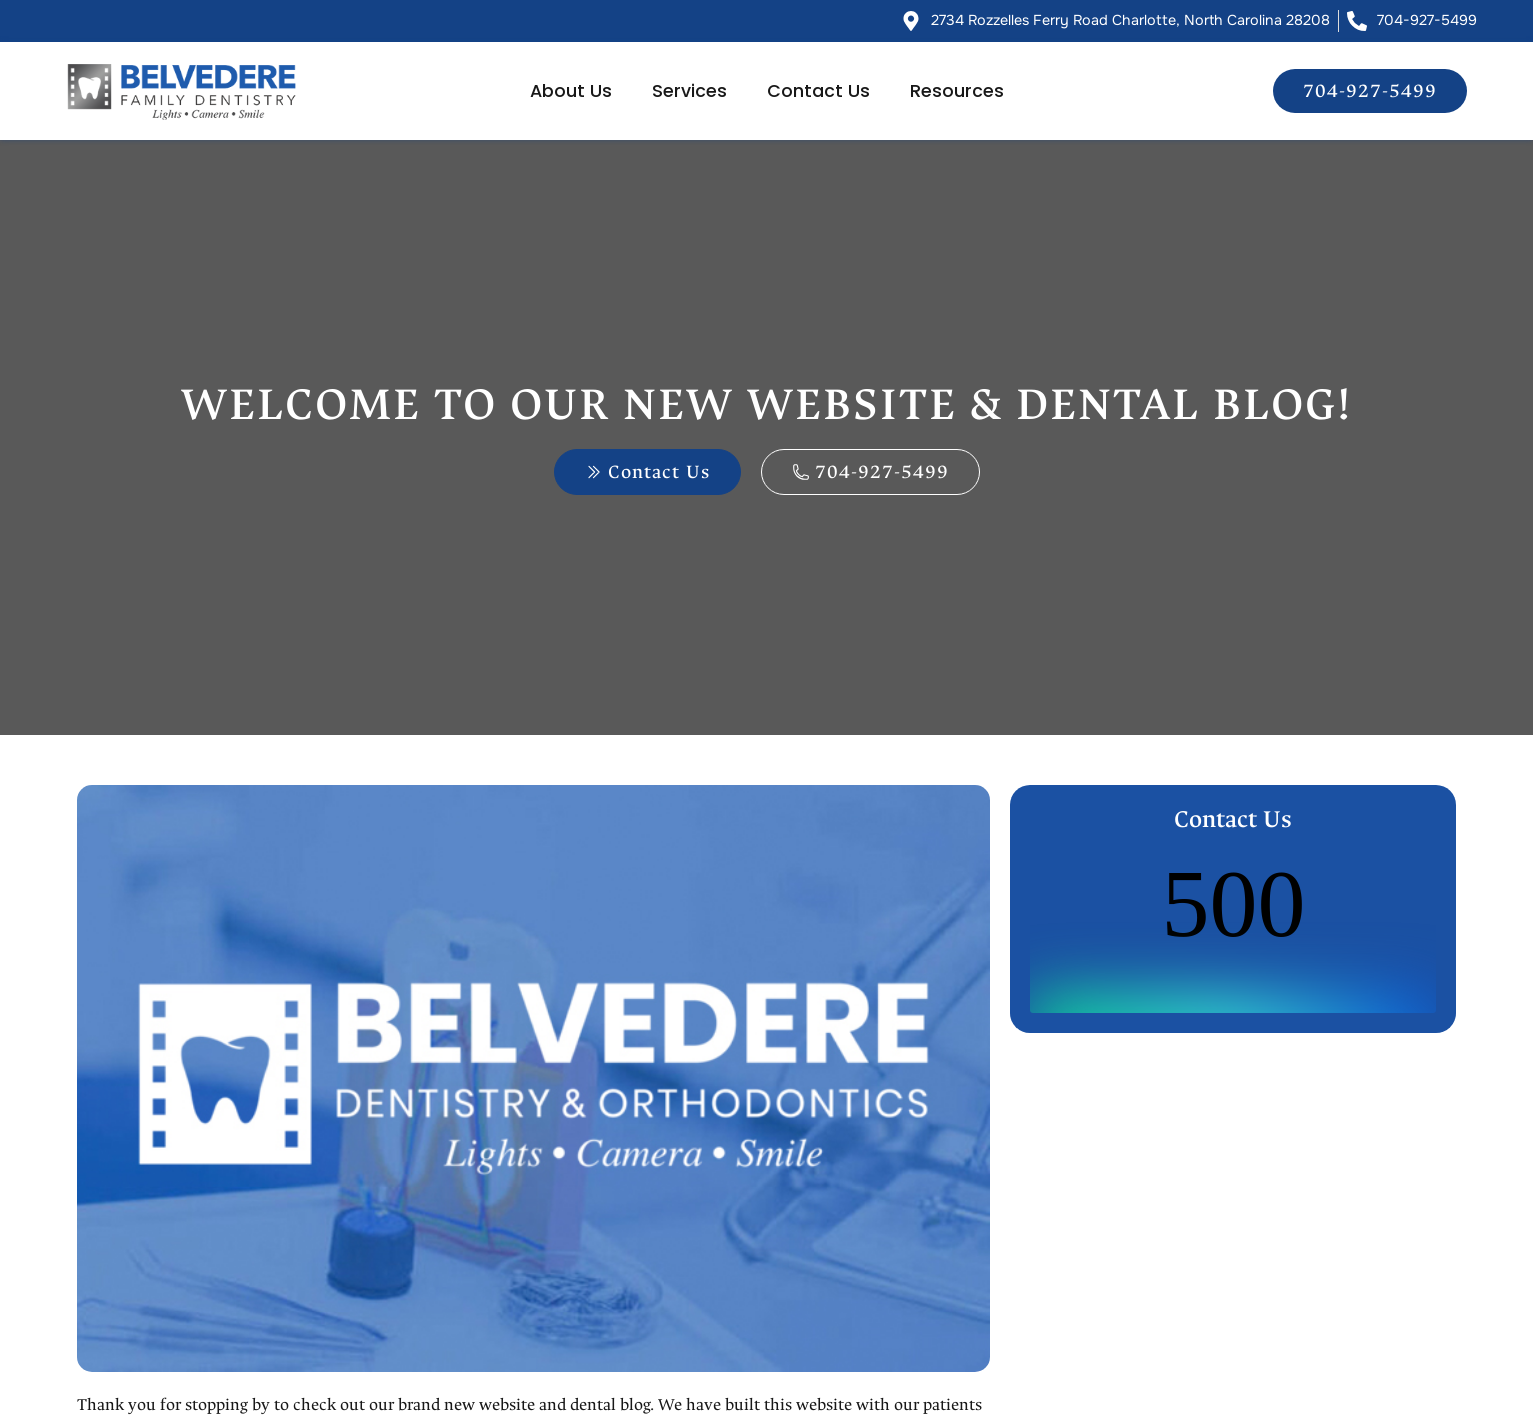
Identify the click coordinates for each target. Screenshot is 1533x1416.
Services (689, 91)
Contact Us (818, 91)
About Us (571, 91)
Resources (957, 91)
